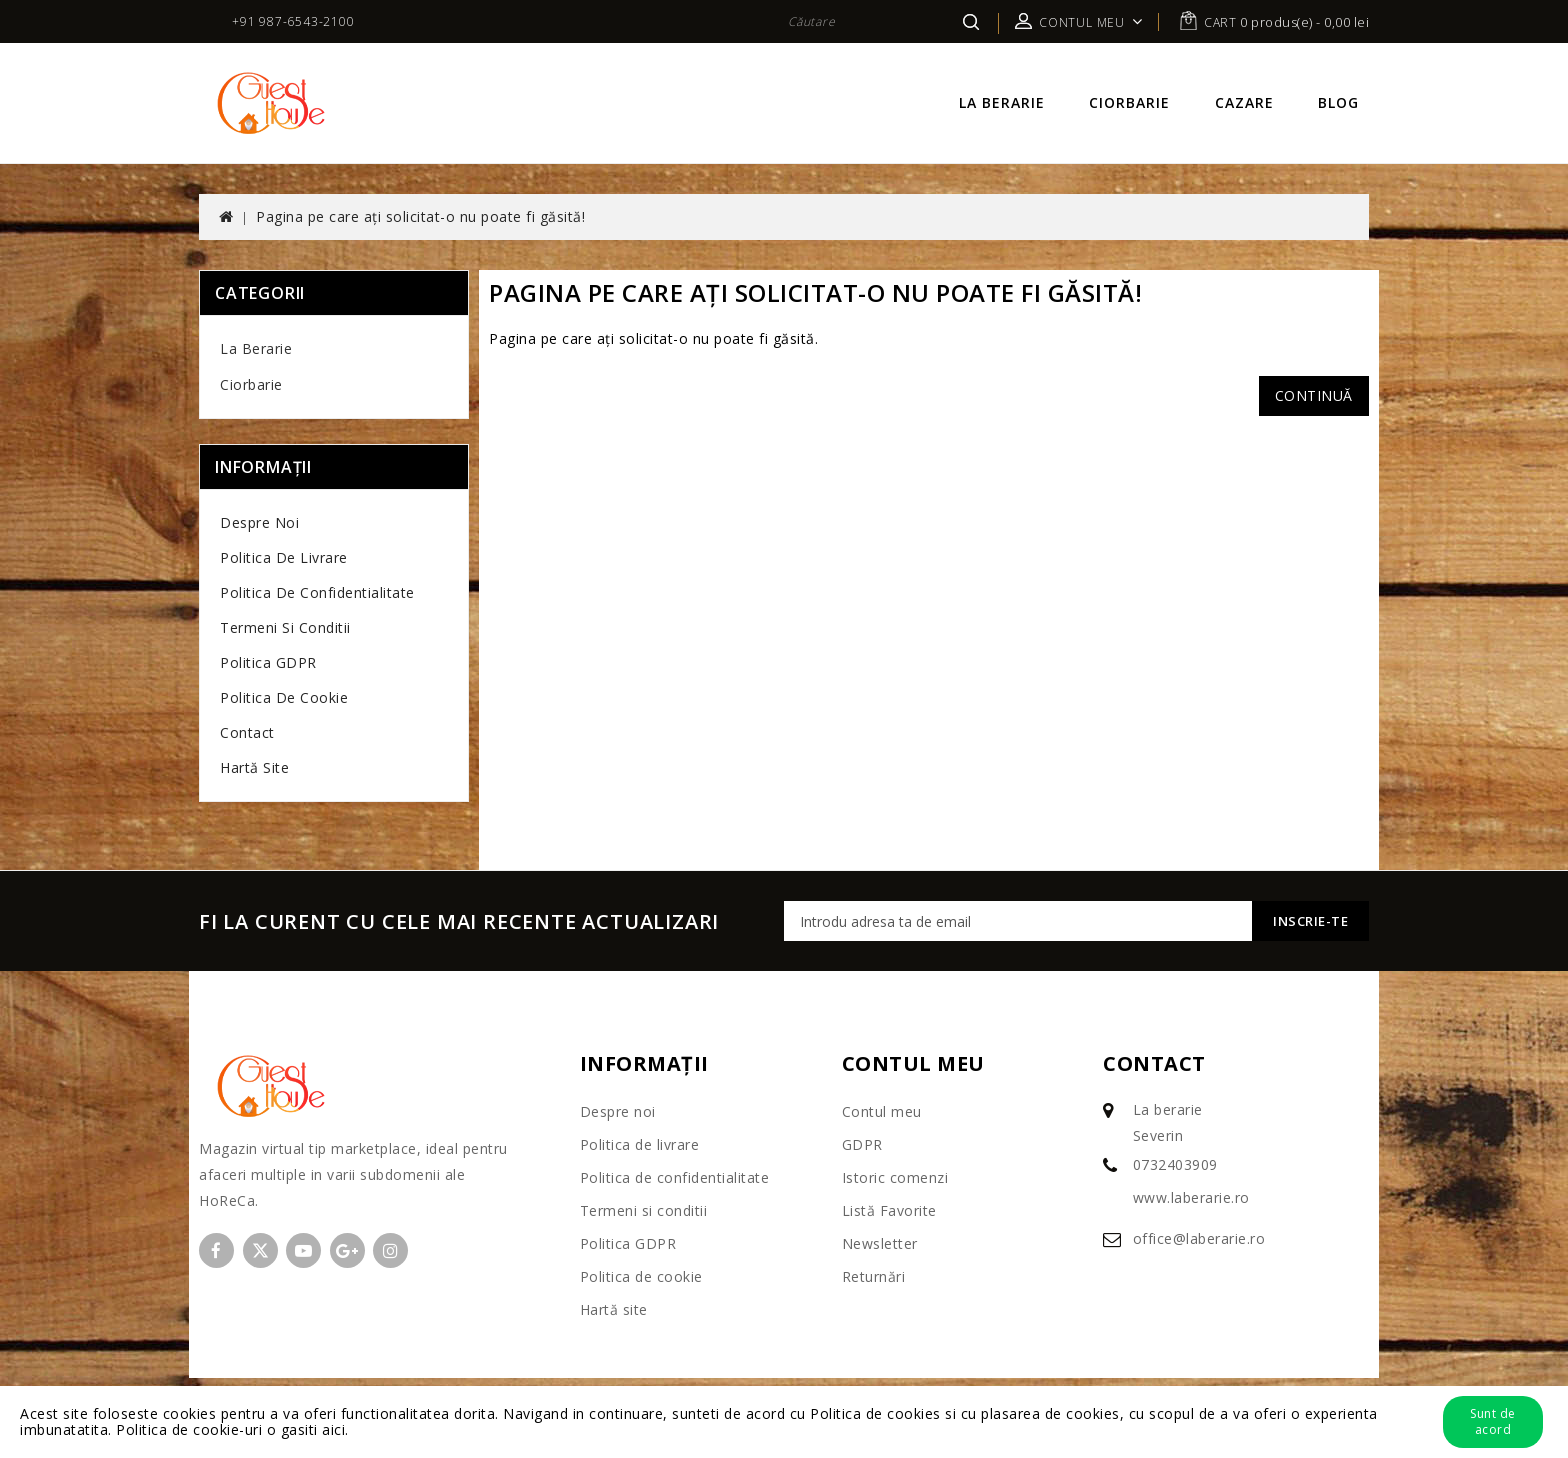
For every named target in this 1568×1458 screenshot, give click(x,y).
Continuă (1314, 395)
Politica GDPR (268, 662)
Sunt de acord (1493, 1421)
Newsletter (880, 1243)
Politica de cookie (284, 697)
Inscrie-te (1310, 921)
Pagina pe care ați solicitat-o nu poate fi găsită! (420, 216)
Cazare (1244, 102)
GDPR (862, 1144)
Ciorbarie (1129, 102)
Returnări (874, 1276)
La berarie (1002, 102)
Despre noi (259, 522)
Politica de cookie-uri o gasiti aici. (232, 1429)
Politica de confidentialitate (317, 592)
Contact (247, 732)
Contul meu (882, 1111)
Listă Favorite (889, 1210)
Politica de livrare (284, 557)
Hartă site (254, 767)
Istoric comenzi (895, 1177)
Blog (1338, 102)
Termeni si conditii (285, 627)
